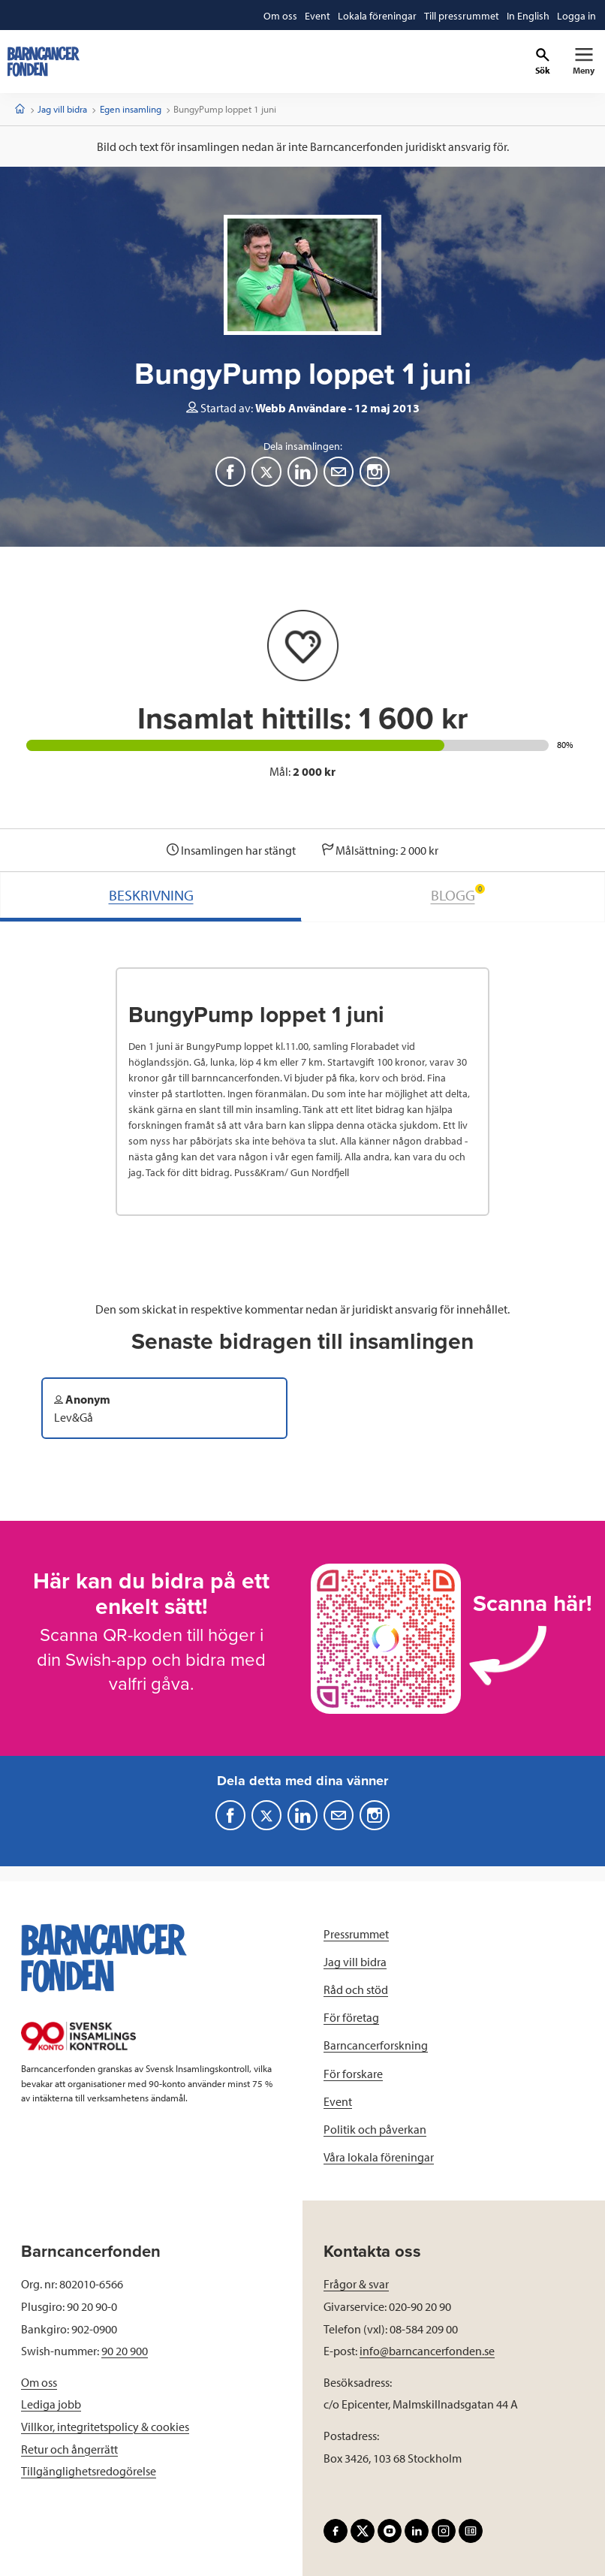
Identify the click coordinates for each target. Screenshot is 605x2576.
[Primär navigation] (583, 61)
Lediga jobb (51, 2404)
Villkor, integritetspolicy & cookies (105, 2426)
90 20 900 (124, 2350)
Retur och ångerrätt (69, 2449)
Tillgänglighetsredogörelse (88, 2470)
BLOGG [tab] (458, 894)
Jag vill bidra (62, 109)
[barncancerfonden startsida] (43, 62)
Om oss (39, 2382)
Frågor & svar (356, 2283)
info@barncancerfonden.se (427, 2350)
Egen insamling (130, 109)
